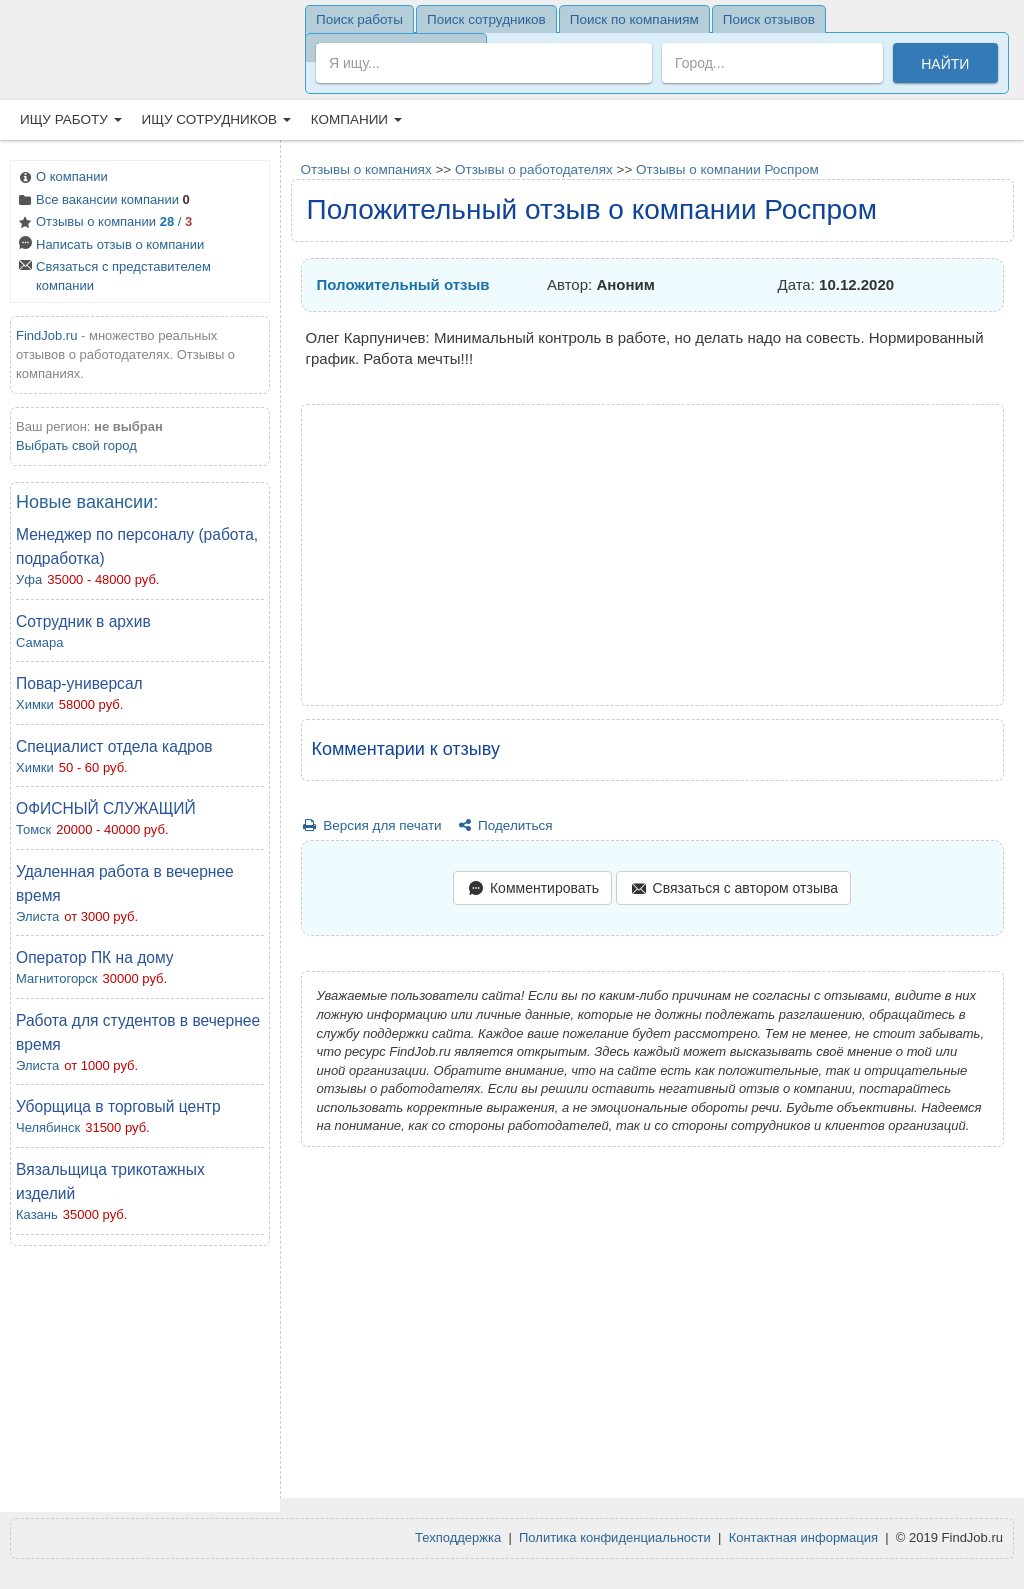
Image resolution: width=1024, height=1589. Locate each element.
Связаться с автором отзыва (733, 889)
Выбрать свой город (76, 445)
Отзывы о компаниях (366, 169)
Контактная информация (803, 1537)
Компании (356, 119)
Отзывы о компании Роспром (727, 169)
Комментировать (532, 889)
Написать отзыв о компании (110, 246)
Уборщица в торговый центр (118, 1106)
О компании (62, 178)
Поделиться (503, 825)
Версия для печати (371, 825)
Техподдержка (458, 1537)
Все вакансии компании (103, 201)
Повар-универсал (79, 683)
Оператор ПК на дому (95, 957)
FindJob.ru (46, 335)
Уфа (29, 579)
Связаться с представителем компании (113, 276)
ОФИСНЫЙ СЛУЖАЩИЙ (106, 808)
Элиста (37, 916)
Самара (39, 642)
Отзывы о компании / (104, 223)
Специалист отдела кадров (114, 746)
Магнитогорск (57, 978)
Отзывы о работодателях (534, 169)
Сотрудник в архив (83, 621)
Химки (35, 704)
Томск (33, 829)
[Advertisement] (140, 1384)
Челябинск (48, 1127)
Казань (37, 1214)
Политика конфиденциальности (615, 1537)
